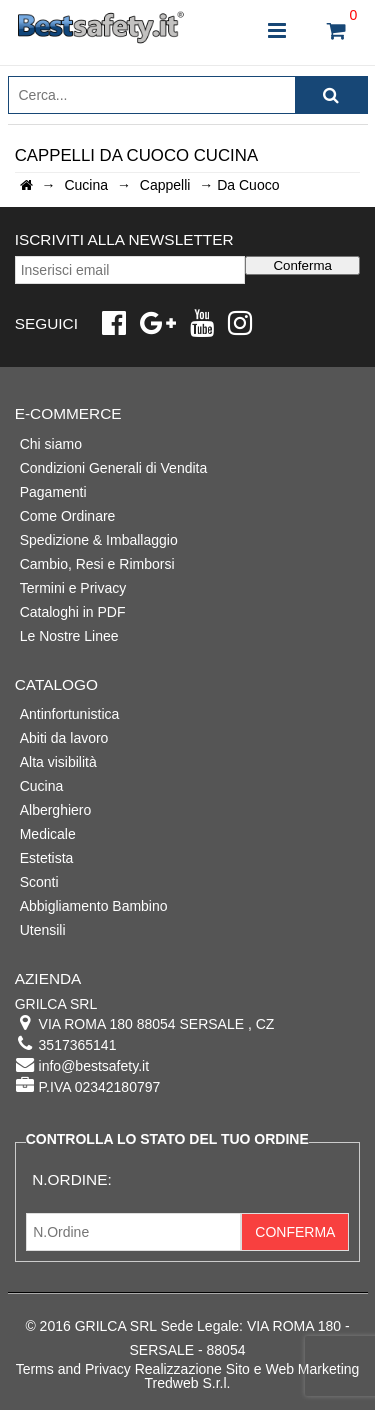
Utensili (43, 930)
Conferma (302, 265)
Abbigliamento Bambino (94, 906)
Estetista (47, 858)
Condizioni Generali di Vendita (114, 468)
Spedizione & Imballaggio (99, 540)
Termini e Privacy (73, 588)
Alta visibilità (58, 762)
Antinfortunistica (70, 714)
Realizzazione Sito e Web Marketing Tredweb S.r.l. (247, 1376)
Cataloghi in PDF (73, 612)
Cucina (42, 786)
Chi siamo (51, 444)
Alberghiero (56, 810)
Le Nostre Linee (69, 636)
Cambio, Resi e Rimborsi (97, 564)
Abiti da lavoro (64, 738)
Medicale (48, 834)
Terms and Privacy (73, 1369)
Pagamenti (53, 492)
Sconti (39, 882)
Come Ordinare (68, 516)
